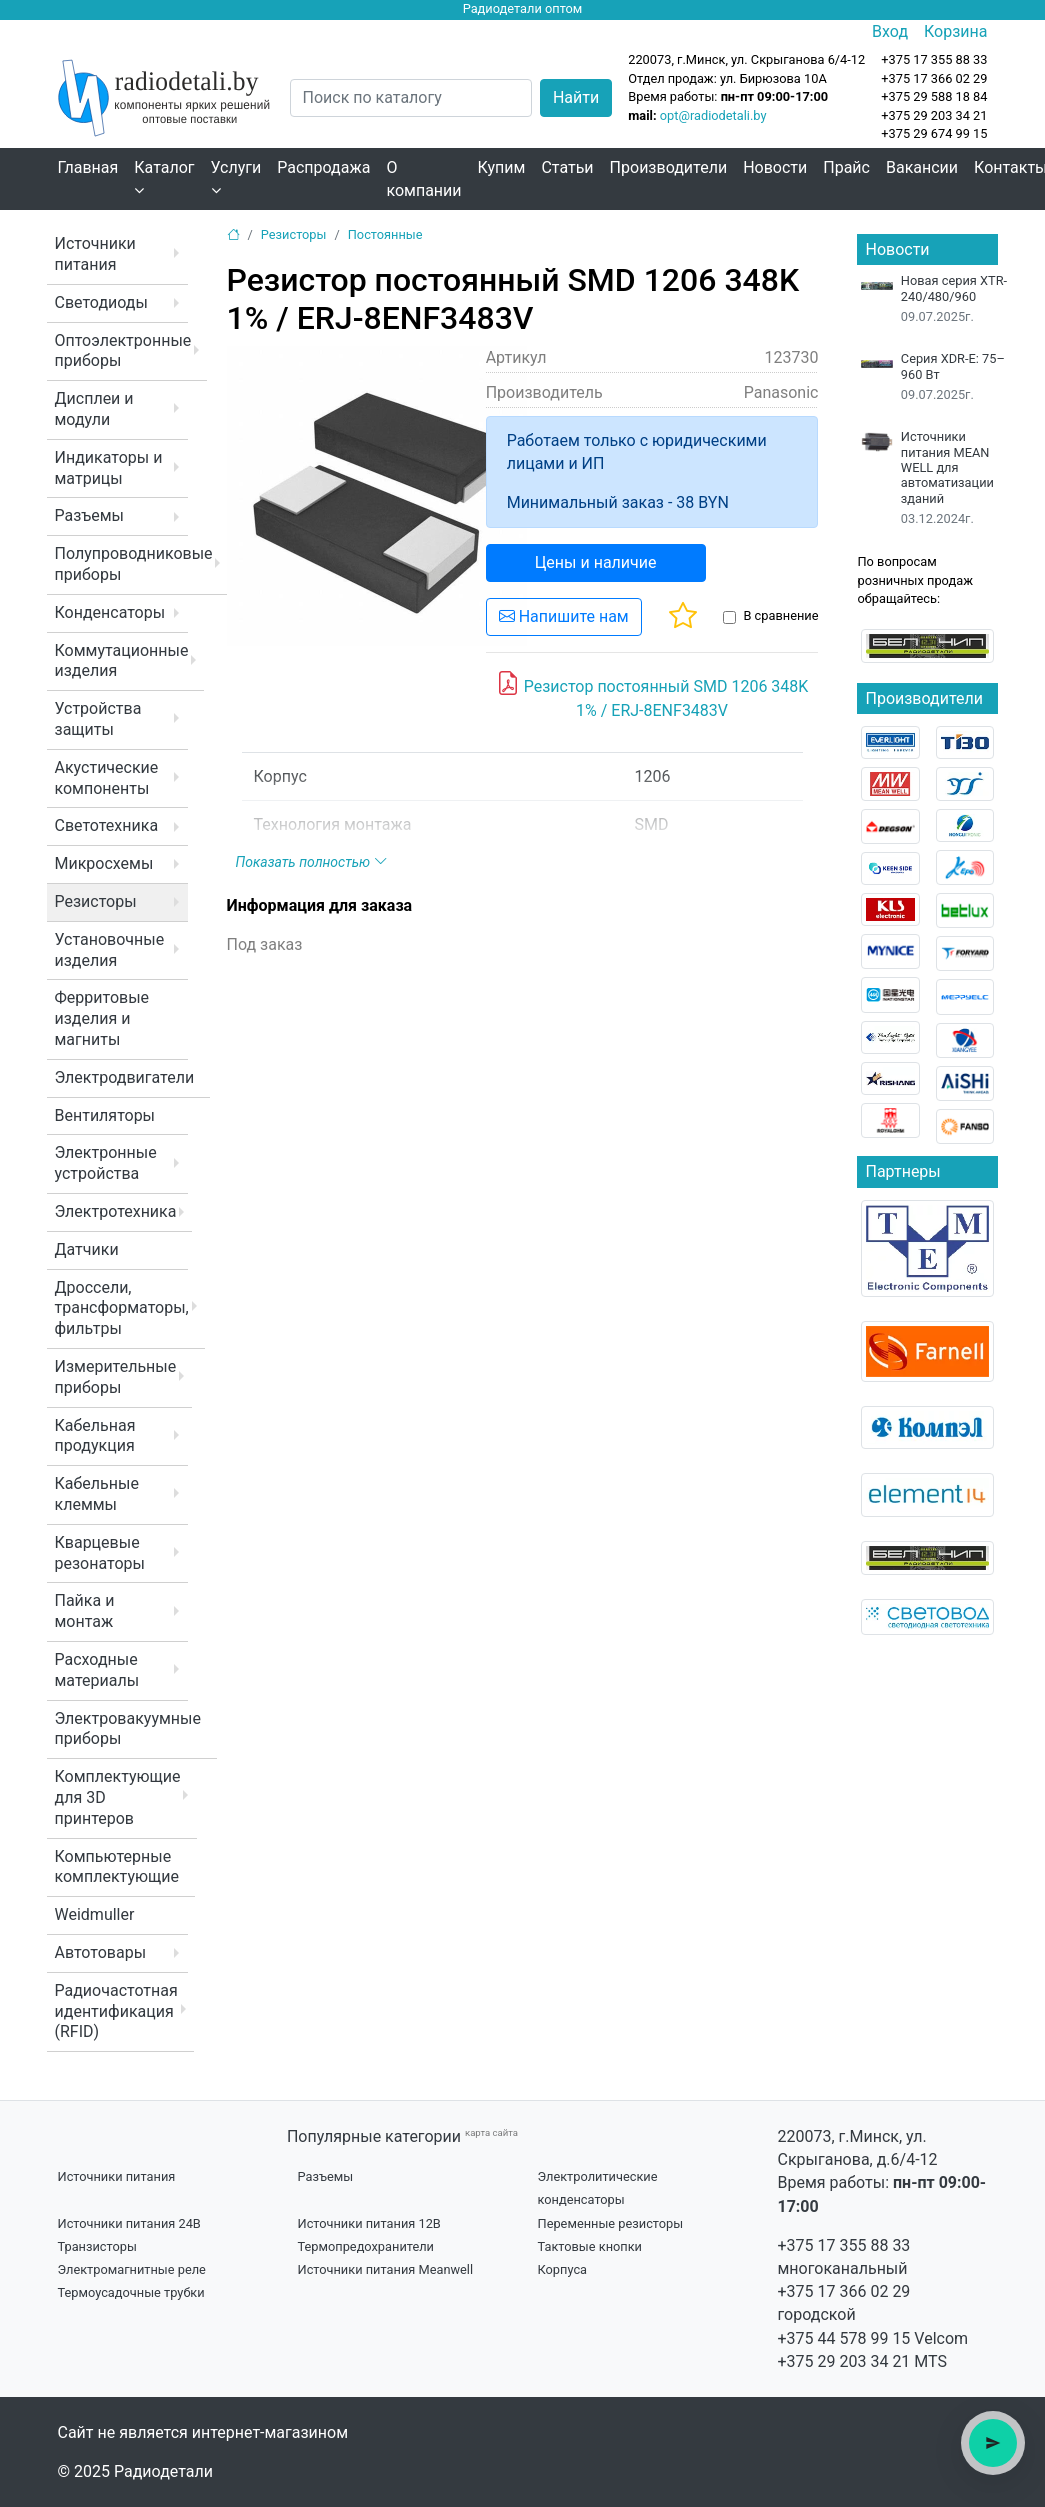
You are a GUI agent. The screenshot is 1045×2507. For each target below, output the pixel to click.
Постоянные (385, 234)
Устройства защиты (98, 719)
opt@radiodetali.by (713, 115)
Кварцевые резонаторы (100, 1553)
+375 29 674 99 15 (934, 133)
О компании (423, 179)
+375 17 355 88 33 (844, 2245)
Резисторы (96, 901)
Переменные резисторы (611, 2223)
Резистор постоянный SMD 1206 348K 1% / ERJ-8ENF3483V (652, 695)
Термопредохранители (366, 2246)
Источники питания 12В (369, 2223)
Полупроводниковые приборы (134, 564)
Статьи (567, 167)
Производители (669, 167)
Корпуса (563, 2269)
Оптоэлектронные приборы (123, 351)
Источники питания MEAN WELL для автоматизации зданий (947, 467)
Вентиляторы (105, 1115)
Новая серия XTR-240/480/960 (954, 288)
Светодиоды (101, 302)
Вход (890, 31)
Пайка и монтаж (85, 1611)
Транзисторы (97, 2246)
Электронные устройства (106, 1163)
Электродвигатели (125, 1077)
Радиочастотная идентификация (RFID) (116, 2011)
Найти (576, 97)
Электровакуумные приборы (128, 1729)
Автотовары (101, 1952)
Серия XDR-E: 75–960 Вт (953, 366)
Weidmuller (95, 1914)
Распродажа (323, 167)
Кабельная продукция (95, 1436)
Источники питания (95, 254)
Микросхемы (104, 863)
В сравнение (780, 615)
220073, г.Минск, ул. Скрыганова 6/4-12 (746, 59)
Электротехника (116, 1211)
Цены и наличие (596, 562)
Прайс (846, 167)
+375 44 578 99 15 (844, 2338)
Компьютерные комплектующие (117, 1867)
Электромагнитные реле (132, 2269)
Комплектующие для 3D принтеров (118, 1797)
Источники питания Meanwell (386, 2269)
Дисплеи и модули (94, 409)
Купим (502, 167)
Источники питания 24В (129, 2223)
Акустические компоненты (107, 778)
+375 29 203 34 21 (934, 115)
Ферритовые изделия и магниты (102, 1018)
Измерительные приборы (116, 1377)
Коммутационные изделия (122, 661)
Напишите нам (564, 616)
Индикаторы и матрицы (109, 468)
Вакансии (922, 167)
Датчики (87, 1249)
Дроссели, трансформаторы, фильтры (122, 1308)
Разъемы (90, 515)
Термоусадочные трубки (131, 2292)
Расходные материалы (97, 1670)
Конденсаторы (110, 612)
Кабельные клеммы (97, 1494)
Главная (88, 167)
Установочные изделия (110, 950)
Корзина (955, 31)
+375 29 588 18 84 (934, 96)
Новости (775, 167)
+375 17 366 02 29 (844, 2291)
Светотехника (107, 825)
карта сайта (491, 2132)
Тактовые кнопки (590, 2246)
